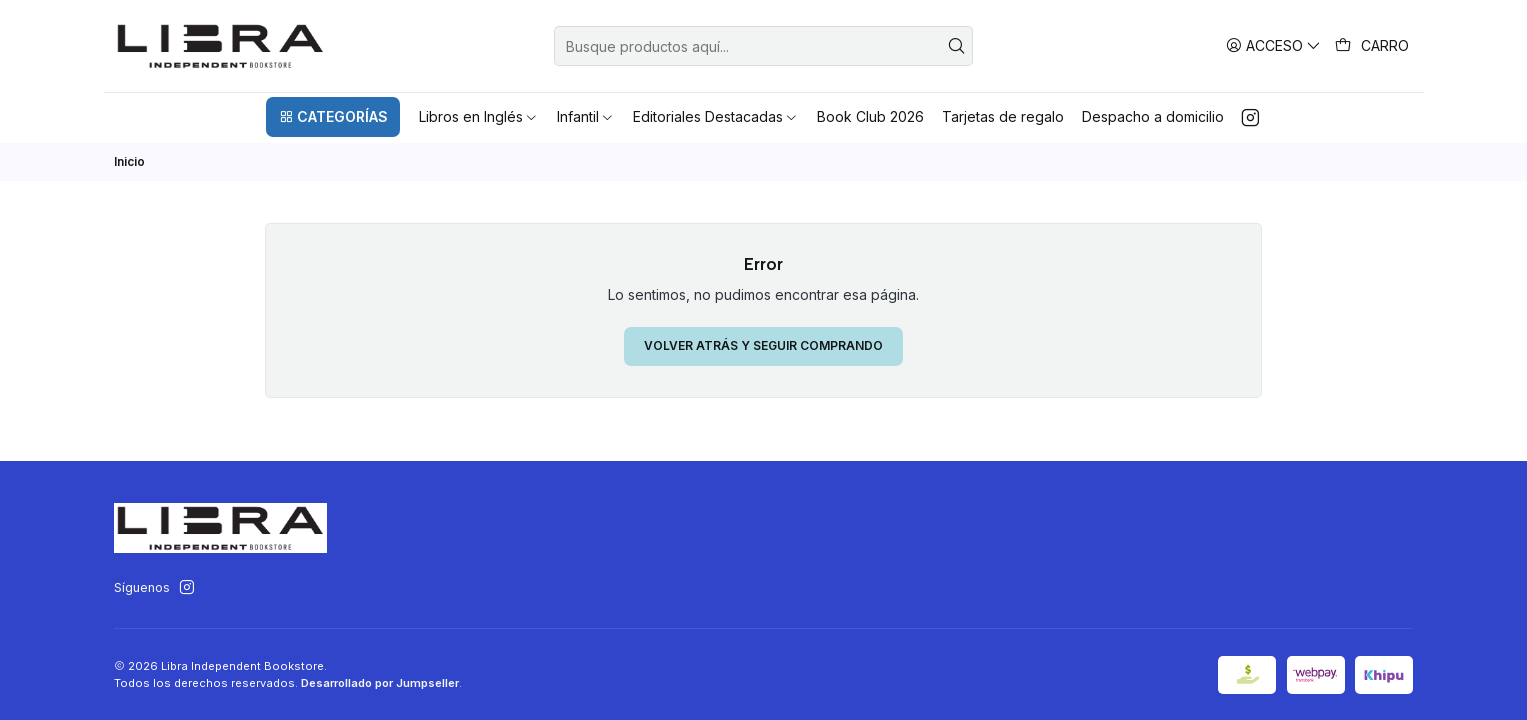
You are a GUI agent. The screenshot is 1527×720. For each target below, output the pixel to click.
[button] (333, 117)
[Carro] (1372, 46)
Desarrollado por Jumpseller (380, 683)
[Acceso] (1273, 45)
